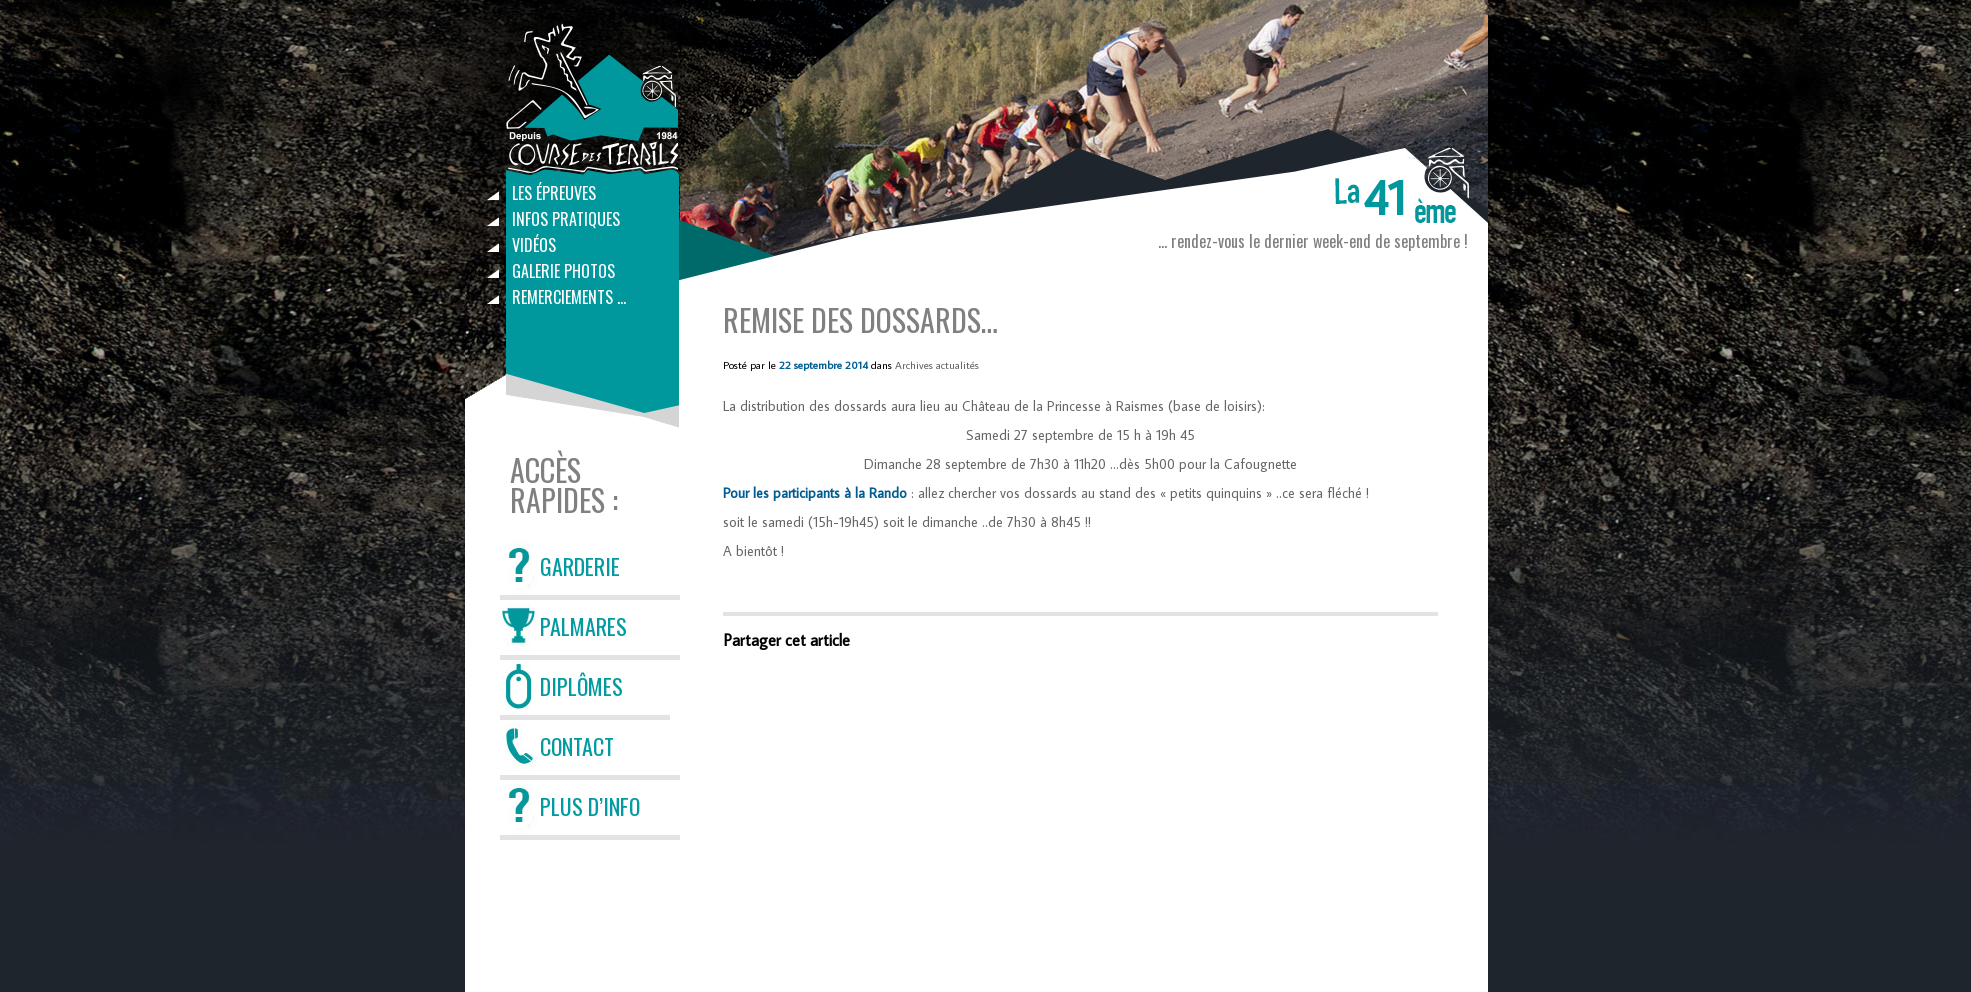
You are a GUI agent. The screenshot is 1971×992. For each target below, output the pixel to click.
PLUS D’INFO (590, 806)
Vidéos (534, 245)
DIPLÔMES (581, 686)
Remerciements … (569, 297)
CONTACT (577, 746)
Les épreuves (554, 193)
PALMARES (583, 626)
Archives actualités (937, 365)
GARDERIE (580, 566)
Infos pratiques (566, 219)
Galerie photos (563, 271)
